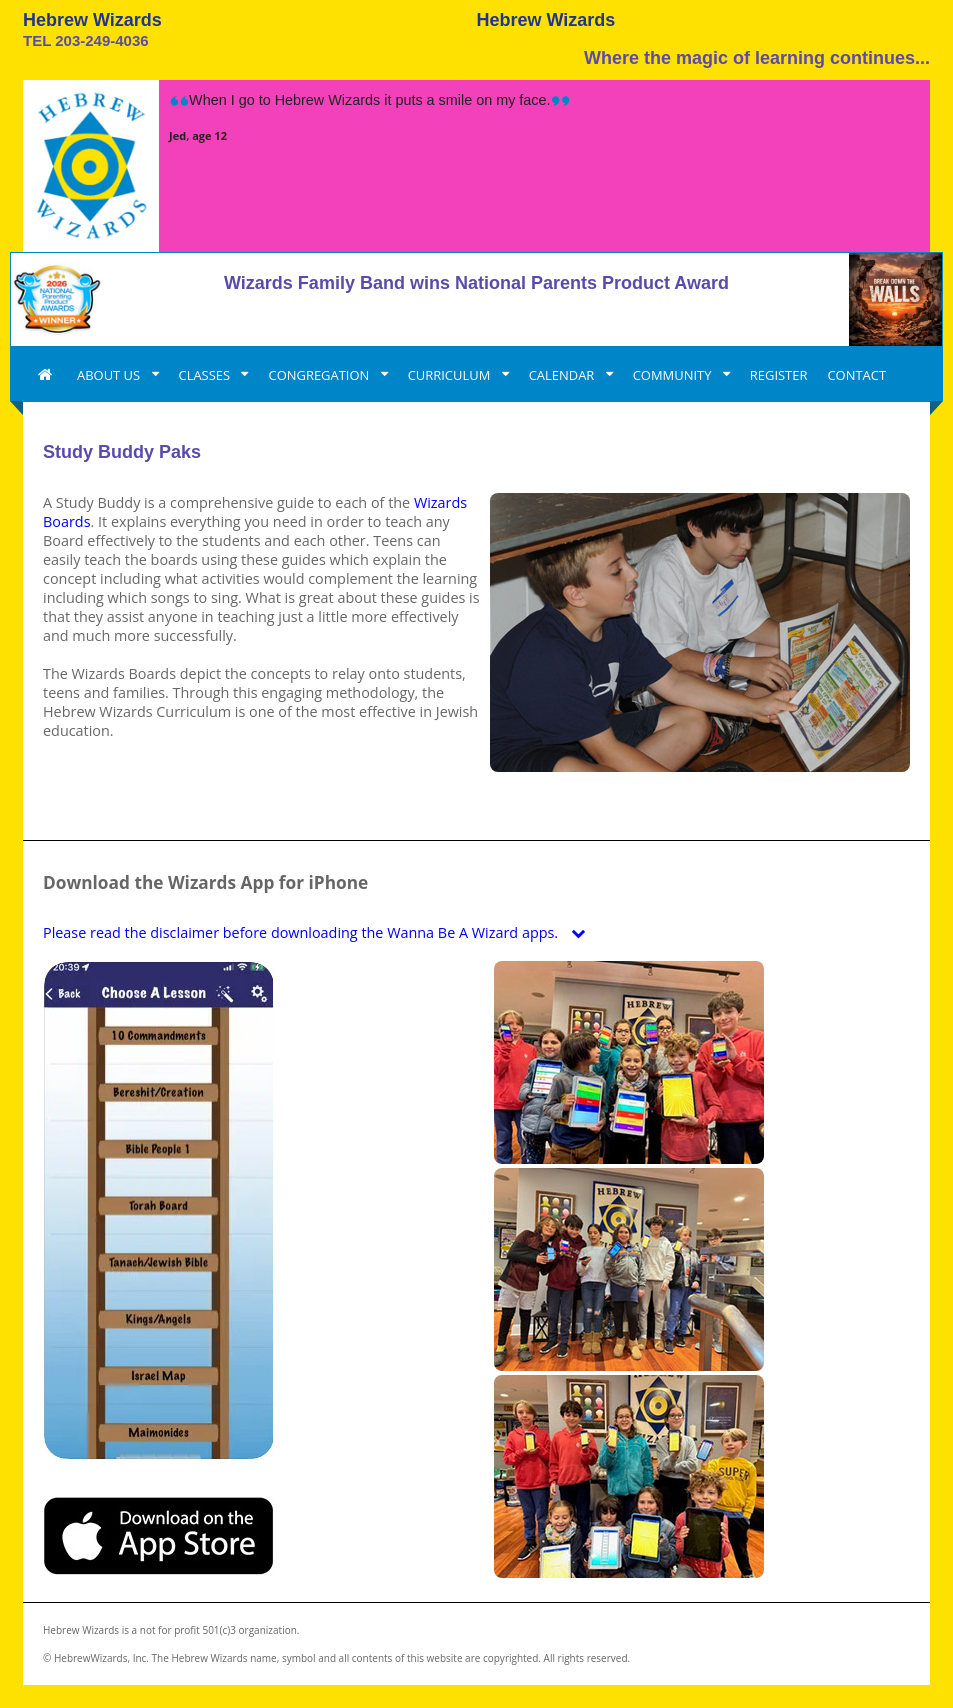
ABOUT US (110, 375)
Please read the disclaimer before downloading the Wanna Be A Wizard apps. (318, 932)
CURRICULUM (451, 375)
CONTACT (856, 375)
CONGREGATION (320, 375)
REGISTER (779, 375)
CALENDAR (563, 375)
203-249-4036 (101, 40)
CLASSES (206, 375)
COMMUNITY (674, 375)
